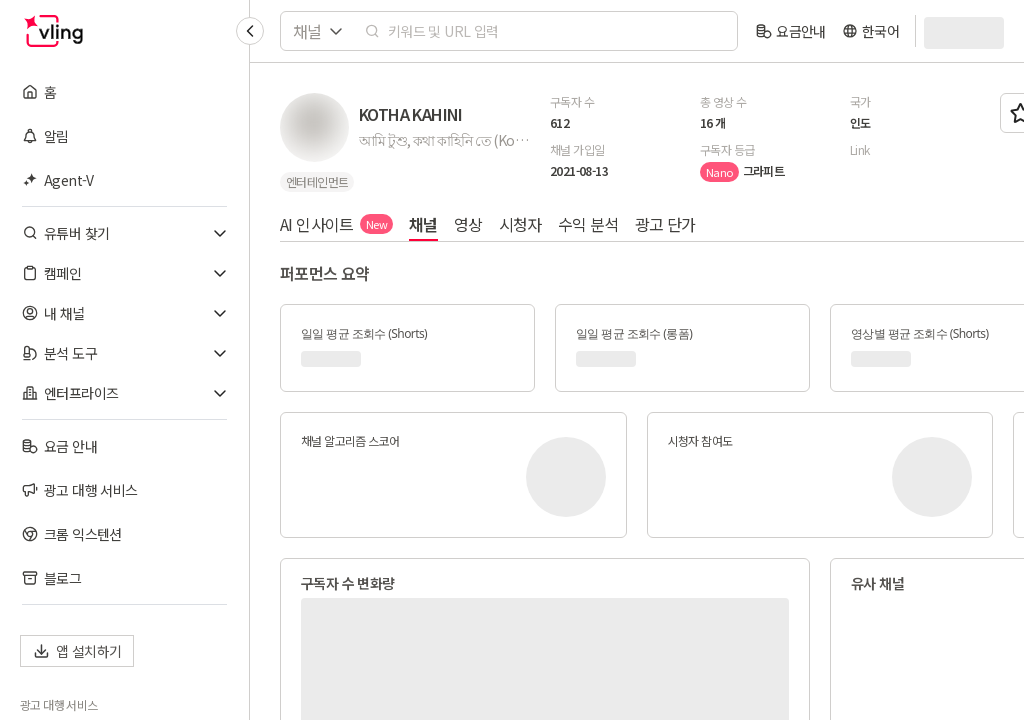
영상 (468, 224)
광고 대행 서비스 (59, 705)
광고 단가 (665, 224)
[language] (870, 31)
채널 (423, 224)
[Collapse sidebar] (250, 31)
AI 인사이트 (336, 224)
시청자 (520, 224)
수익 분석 (588, 224)
